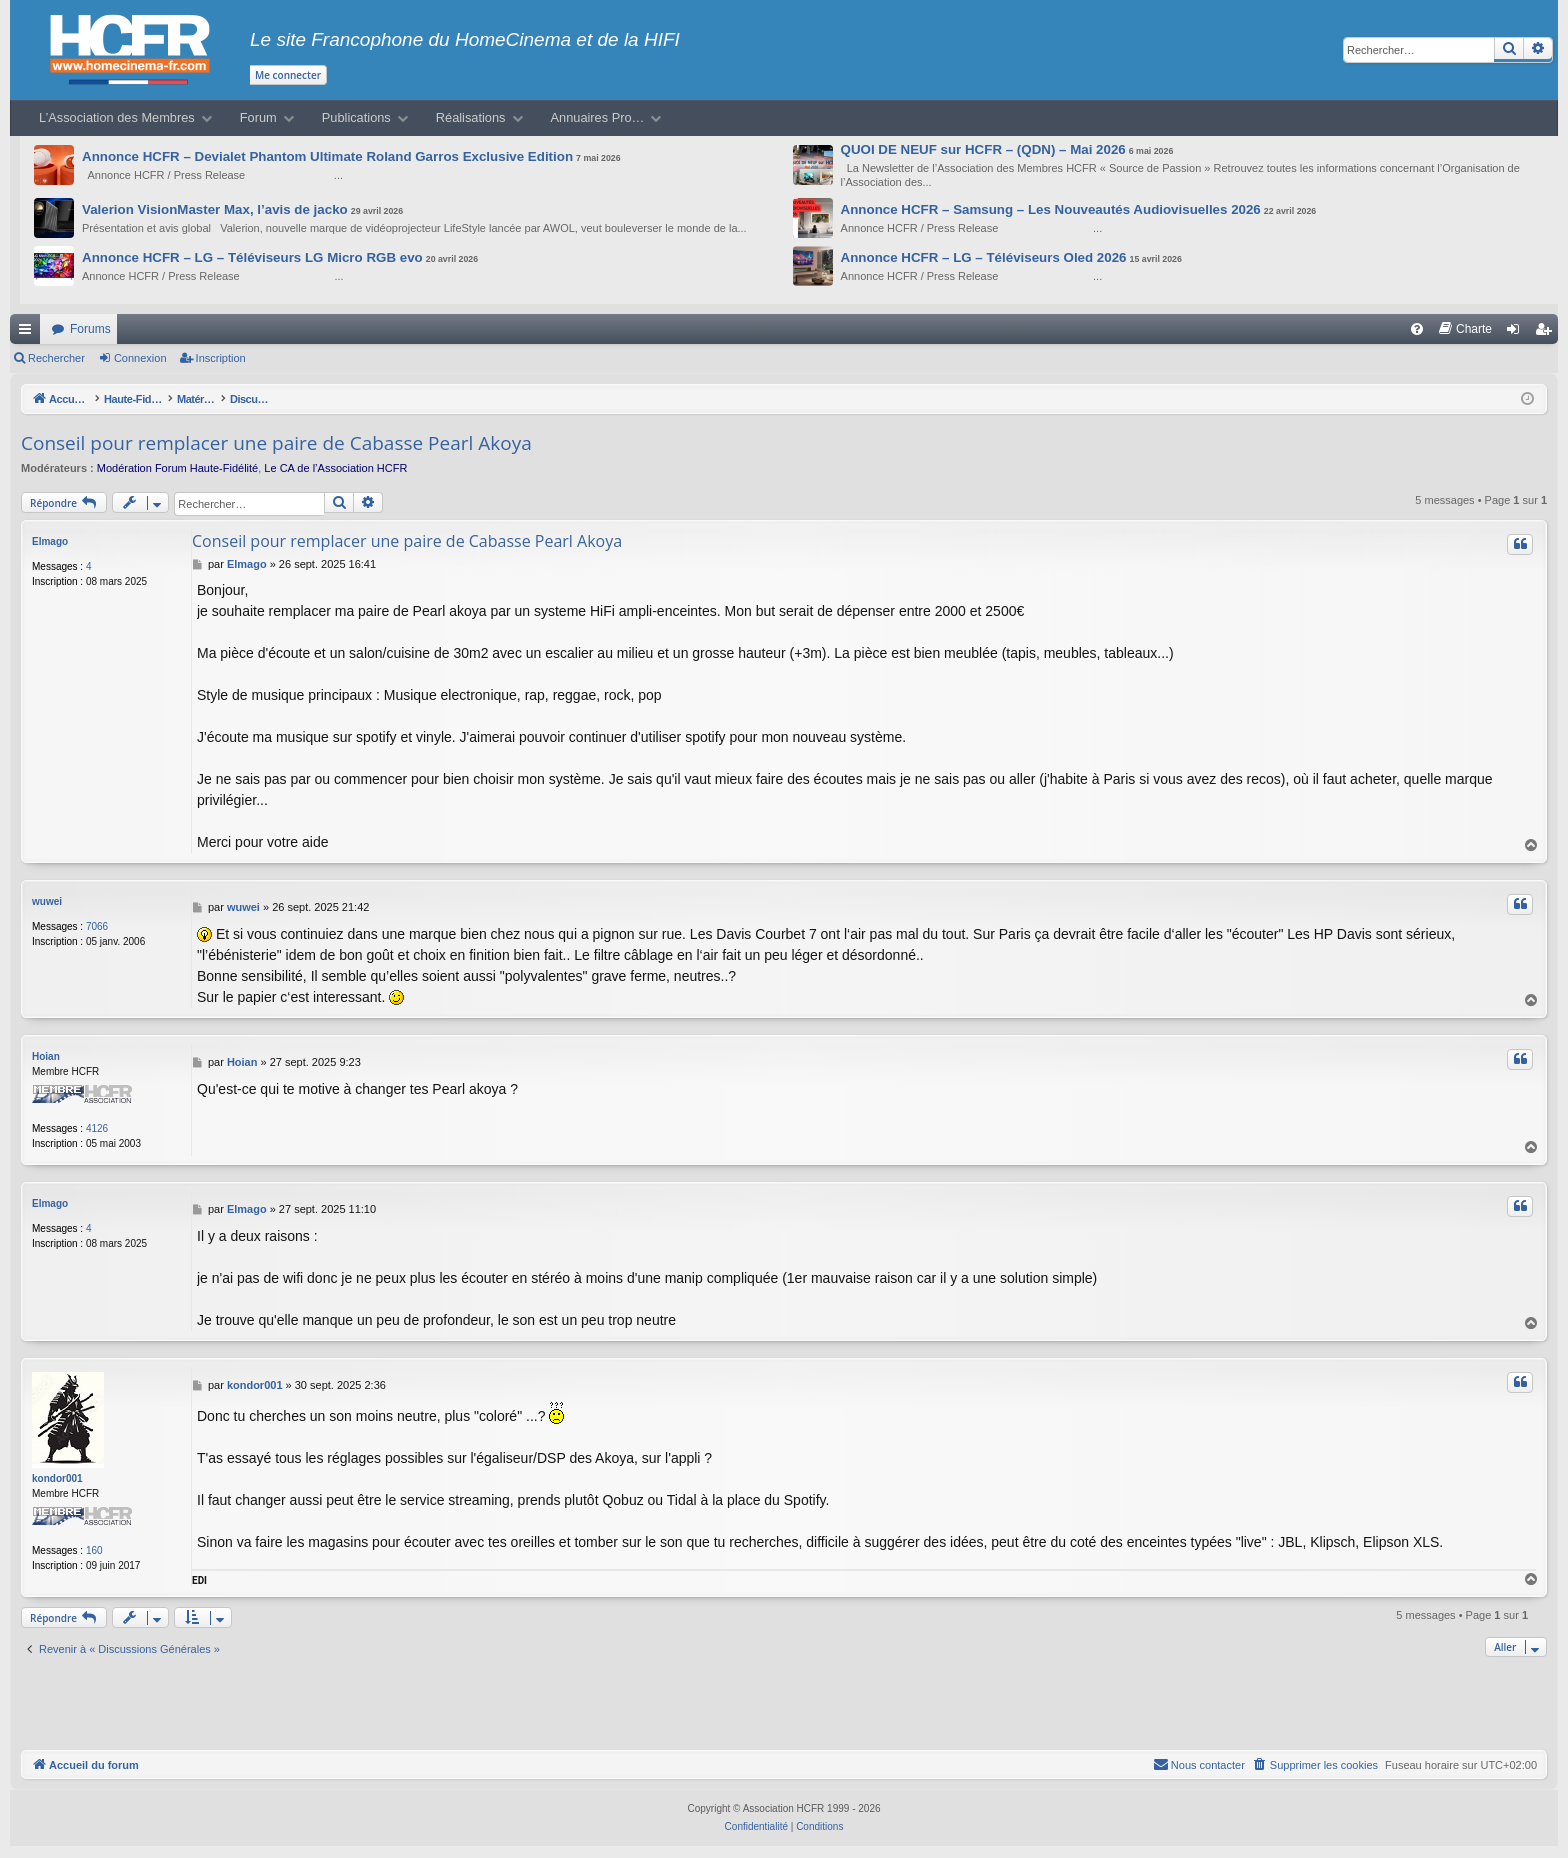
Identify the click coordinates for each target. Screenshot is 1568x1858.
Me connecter (288, 75)
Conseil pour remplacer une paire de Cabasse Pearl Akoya (276, 443)
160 (94, 1550)
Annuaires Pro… (598, 117)
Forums (90, 329)
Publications (356, 117)
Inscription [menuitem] (1547, 333)
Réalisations (471, 117)
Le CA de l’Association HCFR (335, 468)
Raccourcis (29, 333)
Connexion (140, 358)
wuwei (47, 901)
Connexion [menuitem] (1517, 333)
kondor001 (57, 1478)
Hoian (46, 1056)
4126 (97, 1128)
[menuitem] (1417, 329)
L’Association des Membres (117, 117)
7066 (97, 926)
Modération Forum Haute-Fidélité (177, 468)
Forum (258, 117)
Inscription (221, 358)
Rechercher (56, 358)
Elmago (50, 541)
